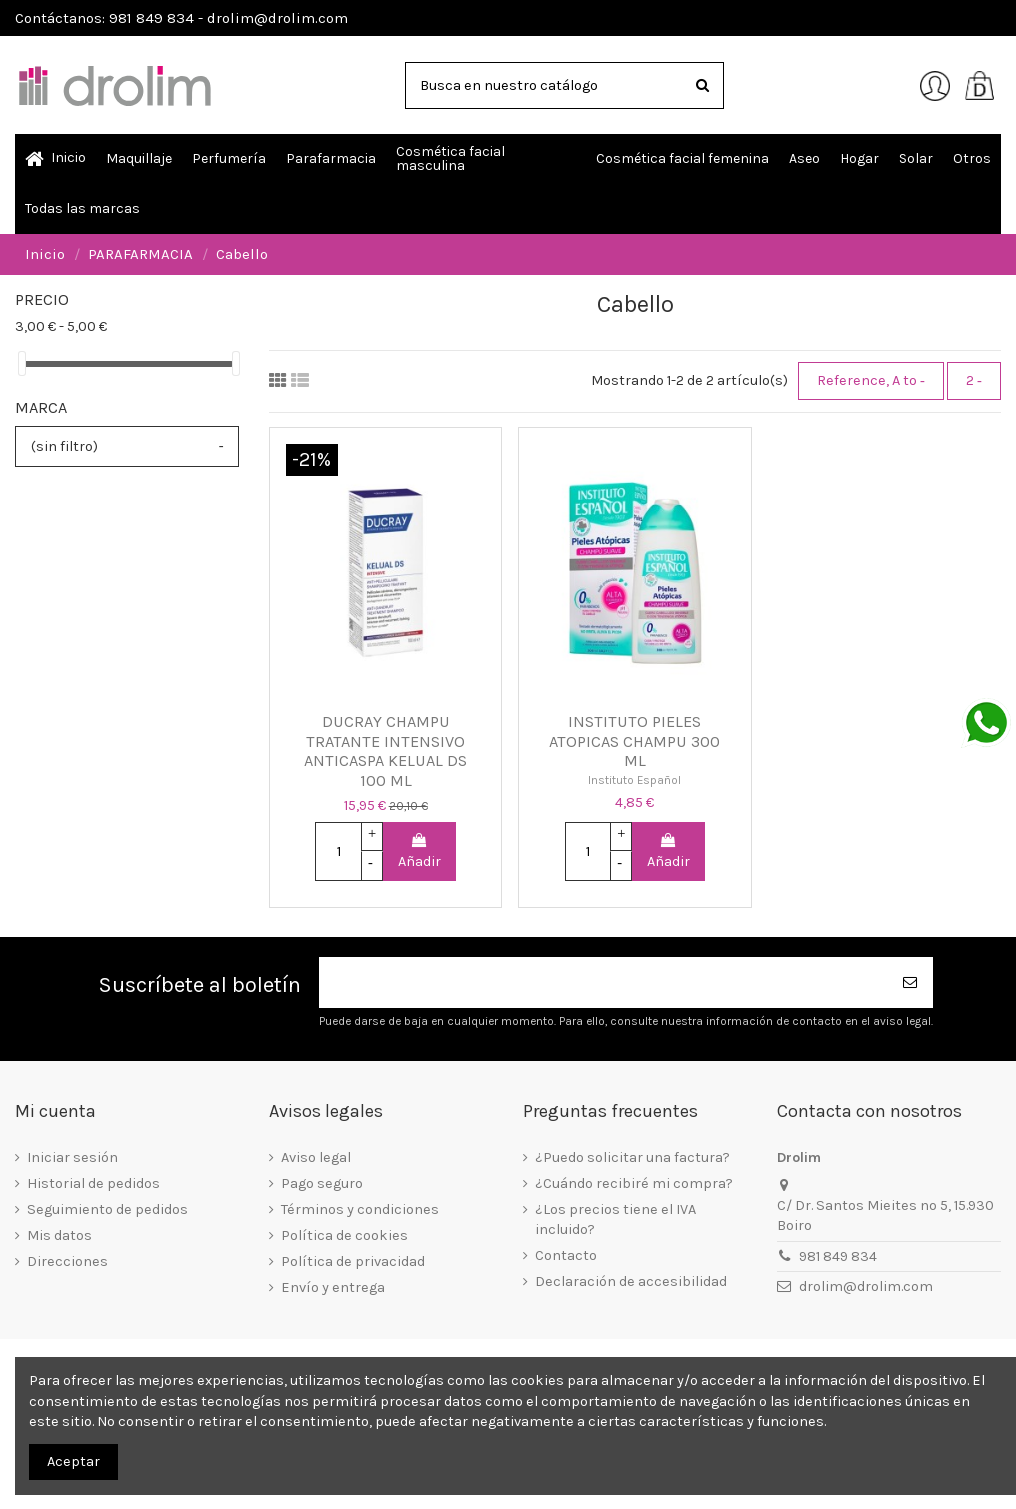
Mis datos (59, 1235)
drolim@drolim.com (866, 1286)
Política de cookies (344, 1235)
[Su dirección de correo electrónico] (604, 982)
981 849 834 (838, 1256)
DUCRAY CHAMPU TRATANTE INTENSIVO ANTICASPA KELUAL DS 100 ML (385, 751)
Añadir (419, 852)
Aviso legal (316, 1157)
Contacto (566, 1255)
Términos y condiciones (360, 1209)
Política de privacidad (353, 1261)
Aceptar (73, 1461)
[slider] (22, 363)
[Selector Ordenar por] (871, 381)
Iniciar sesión (72, 1157)
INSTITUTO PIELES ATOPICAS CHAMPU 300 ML (634, 741)
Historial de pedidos (93, 1183)
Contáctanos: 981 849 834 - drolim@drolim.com (181, 18)
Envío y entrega (333, 1287)
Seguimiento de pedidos (107, 1209)
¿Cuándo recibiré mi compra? (634, 1183)
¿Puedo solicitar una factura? (632, 1157)
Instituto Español (634, 780)
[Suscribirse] (911, 982)
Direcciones (67, 1261)
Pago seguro (322, 1183)
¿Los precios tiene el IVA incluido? (615, 1219)
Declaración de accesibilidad (631, 1281)
